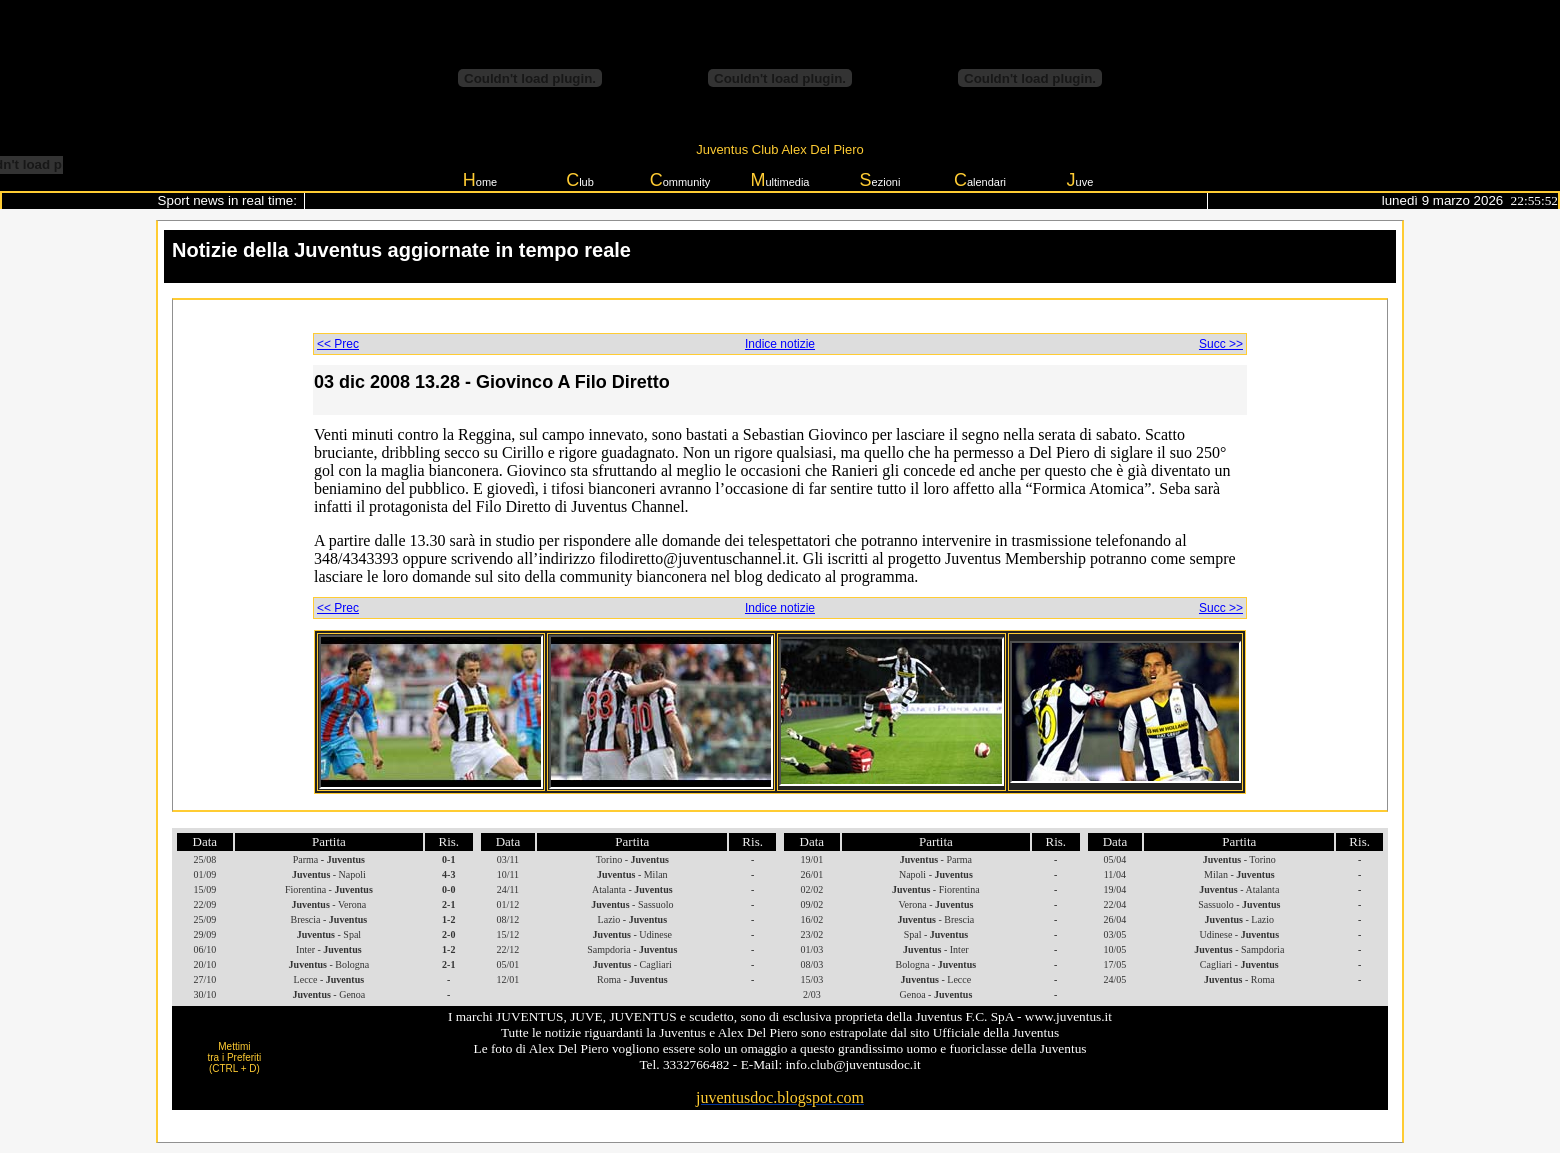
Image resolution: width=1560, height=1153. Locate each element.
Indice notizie (780, 344)
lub (580, 180)
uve (1080, 180)
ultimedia (779, 180)
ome (480, 180)
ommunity (680, 180)
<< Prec (338, 344)
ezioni (880, 180)
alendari (980, 180)
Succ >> (1221, 344)
